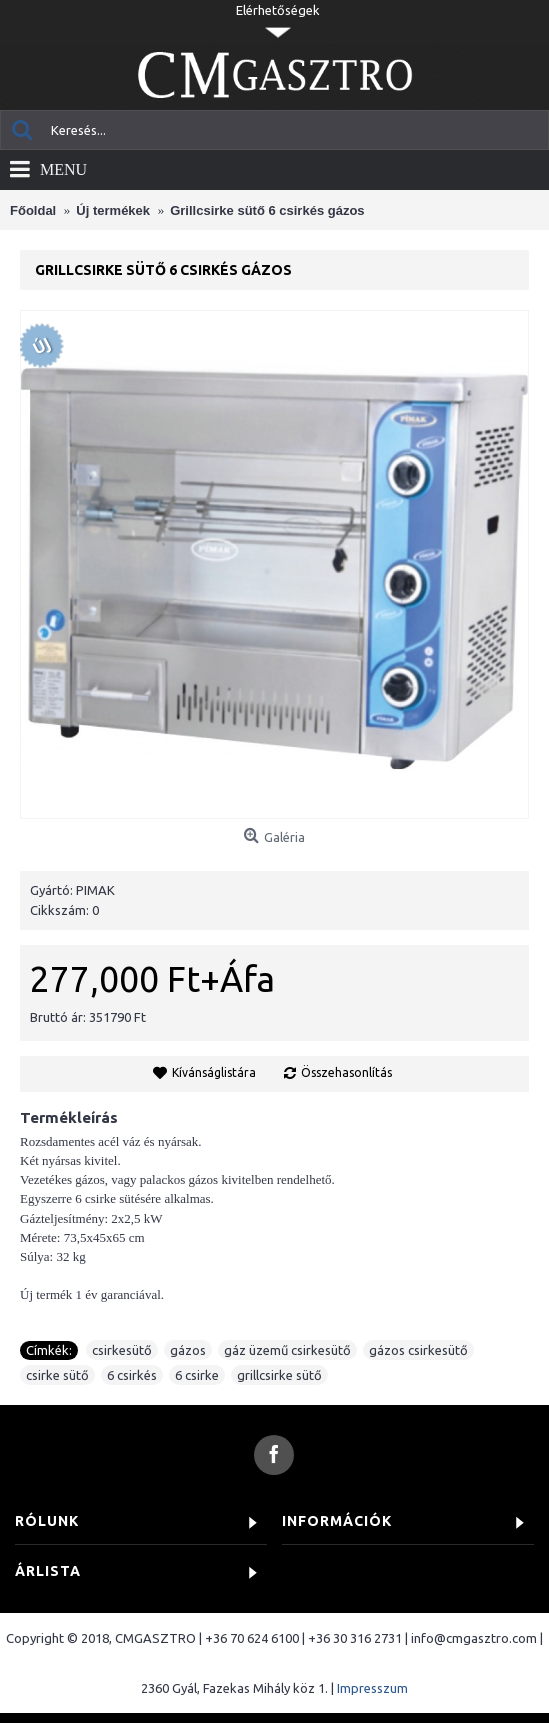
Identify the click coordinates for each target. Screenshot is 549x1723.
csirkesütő (122, 1350)
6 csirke (197, 1375)
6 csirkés (132, 1375)
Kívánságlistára (214, 1072)
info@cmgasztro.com (474, 1638)
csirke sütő (57, 1375)
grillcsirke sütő (279, 1375)
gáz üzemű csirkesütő (287, 1350)
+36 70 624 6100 (252, 1638)
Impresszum (372, 1688)
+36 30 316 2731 (355, 1638)
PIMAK (95, 890)
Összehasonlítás (346, 1072)
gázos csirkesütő (418, 1350)
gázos (188, 1350)
